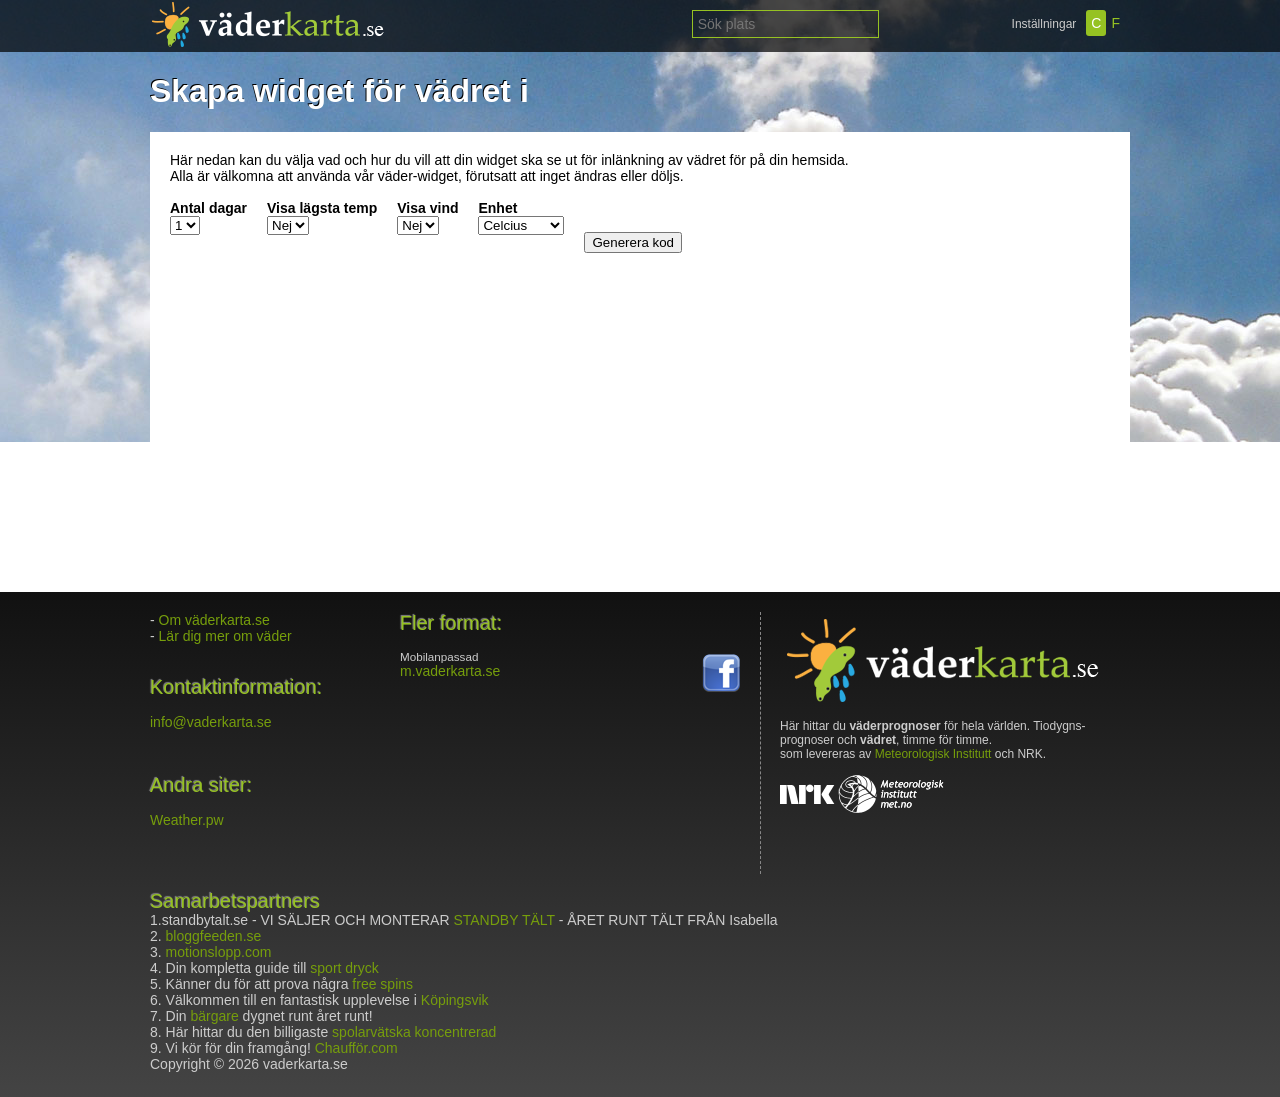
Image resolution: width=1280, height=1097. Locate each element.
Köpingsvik (455, 1000)
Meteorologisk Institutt (933, 754)
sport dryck (344, 968)
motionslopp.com (219, 952)
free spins (382, 984)
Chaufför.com (356, 1048)
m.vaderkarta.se (450, 671)
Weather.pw (187, 820)
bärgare (214, 1016)
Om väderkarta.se (214, 620)
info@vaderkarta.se (211, 722)
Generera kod (633, 242)
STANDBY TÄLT (503, 920)
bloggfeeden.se (214, 936)
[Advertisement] (985, 277)
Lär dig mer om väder (225, 636)
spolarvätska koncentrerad (414, 1032)
